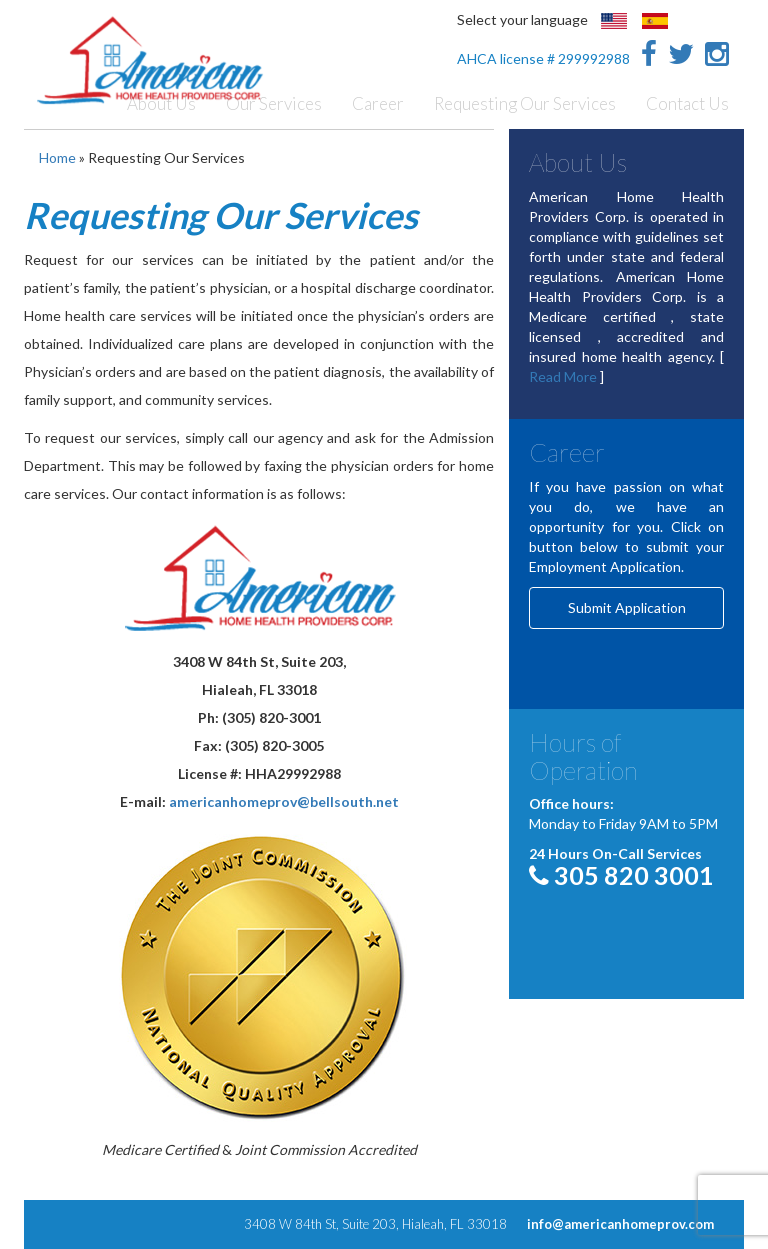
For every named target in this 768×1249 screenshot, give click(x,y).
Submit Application (627, 607)
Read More (563, 376)
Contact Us (687, 103)
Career (378, 103)
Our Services (274, 103)
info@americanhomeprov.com (620, 1224)
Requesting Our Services (525, 103)
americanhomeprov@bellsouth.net (284, 801)
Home (57, 157)
